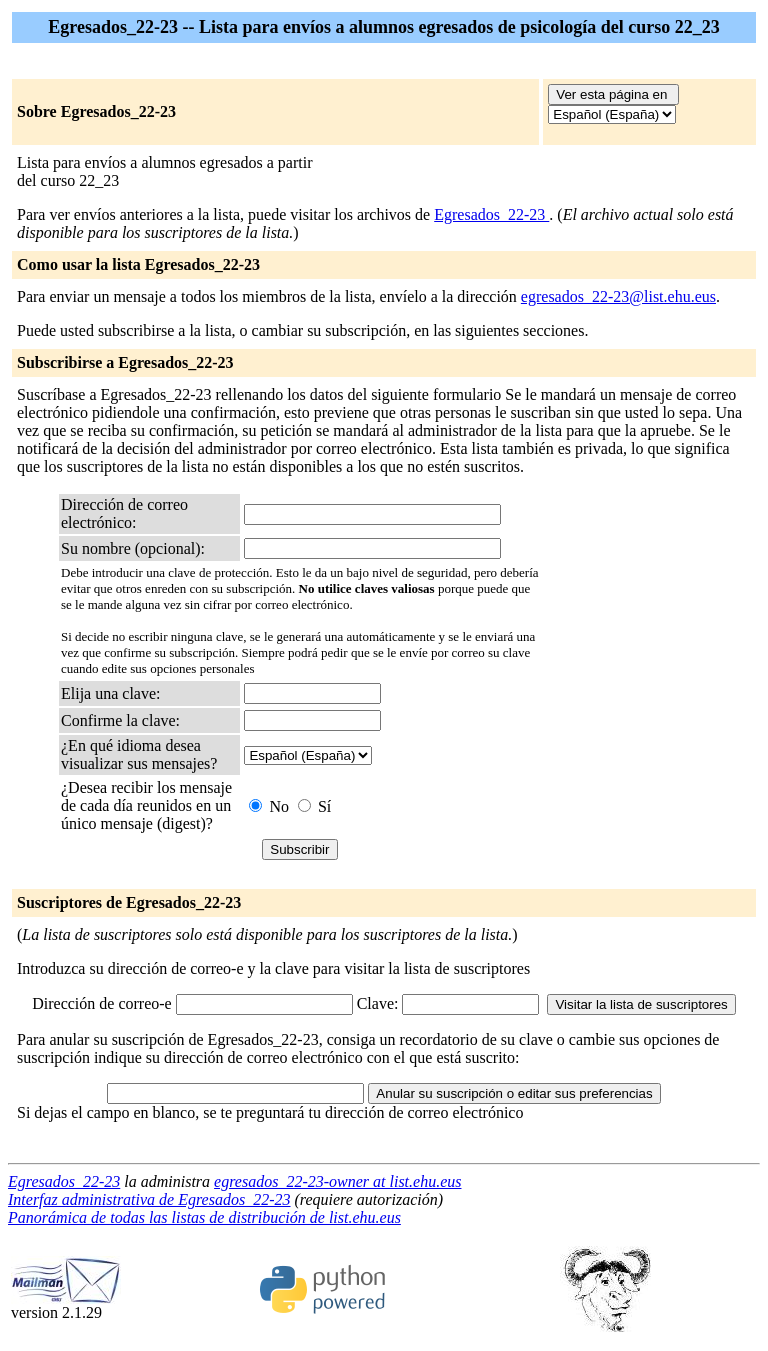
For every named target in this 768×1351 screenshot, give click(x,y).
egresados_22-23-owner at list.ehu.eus (337, 1181)
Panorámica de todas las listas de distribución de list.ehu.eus (204, 1217)
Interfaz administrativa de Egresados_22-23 (149, 1199)
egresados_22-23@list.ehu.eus (618, 296)
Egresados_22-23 (491, 214)
